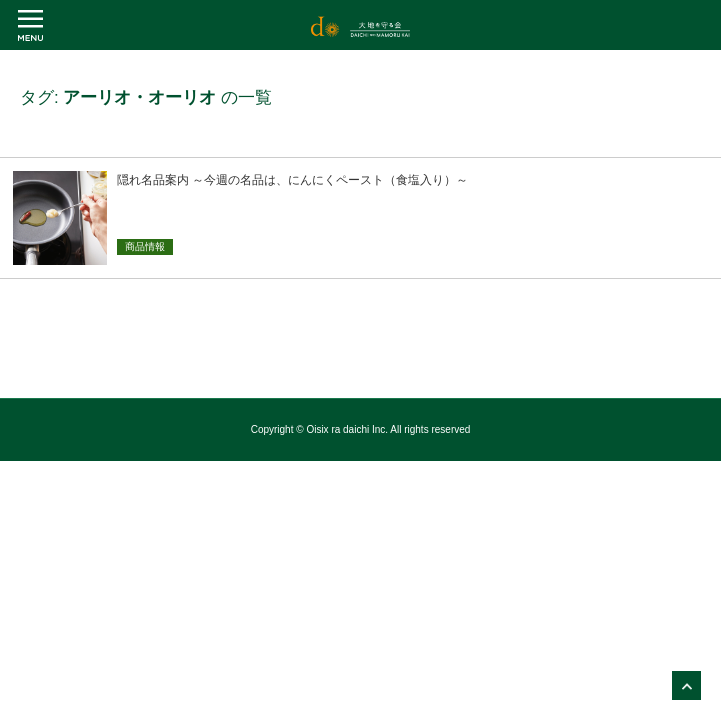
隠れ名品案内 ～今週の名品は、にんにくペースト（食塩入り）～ (292, 180)
